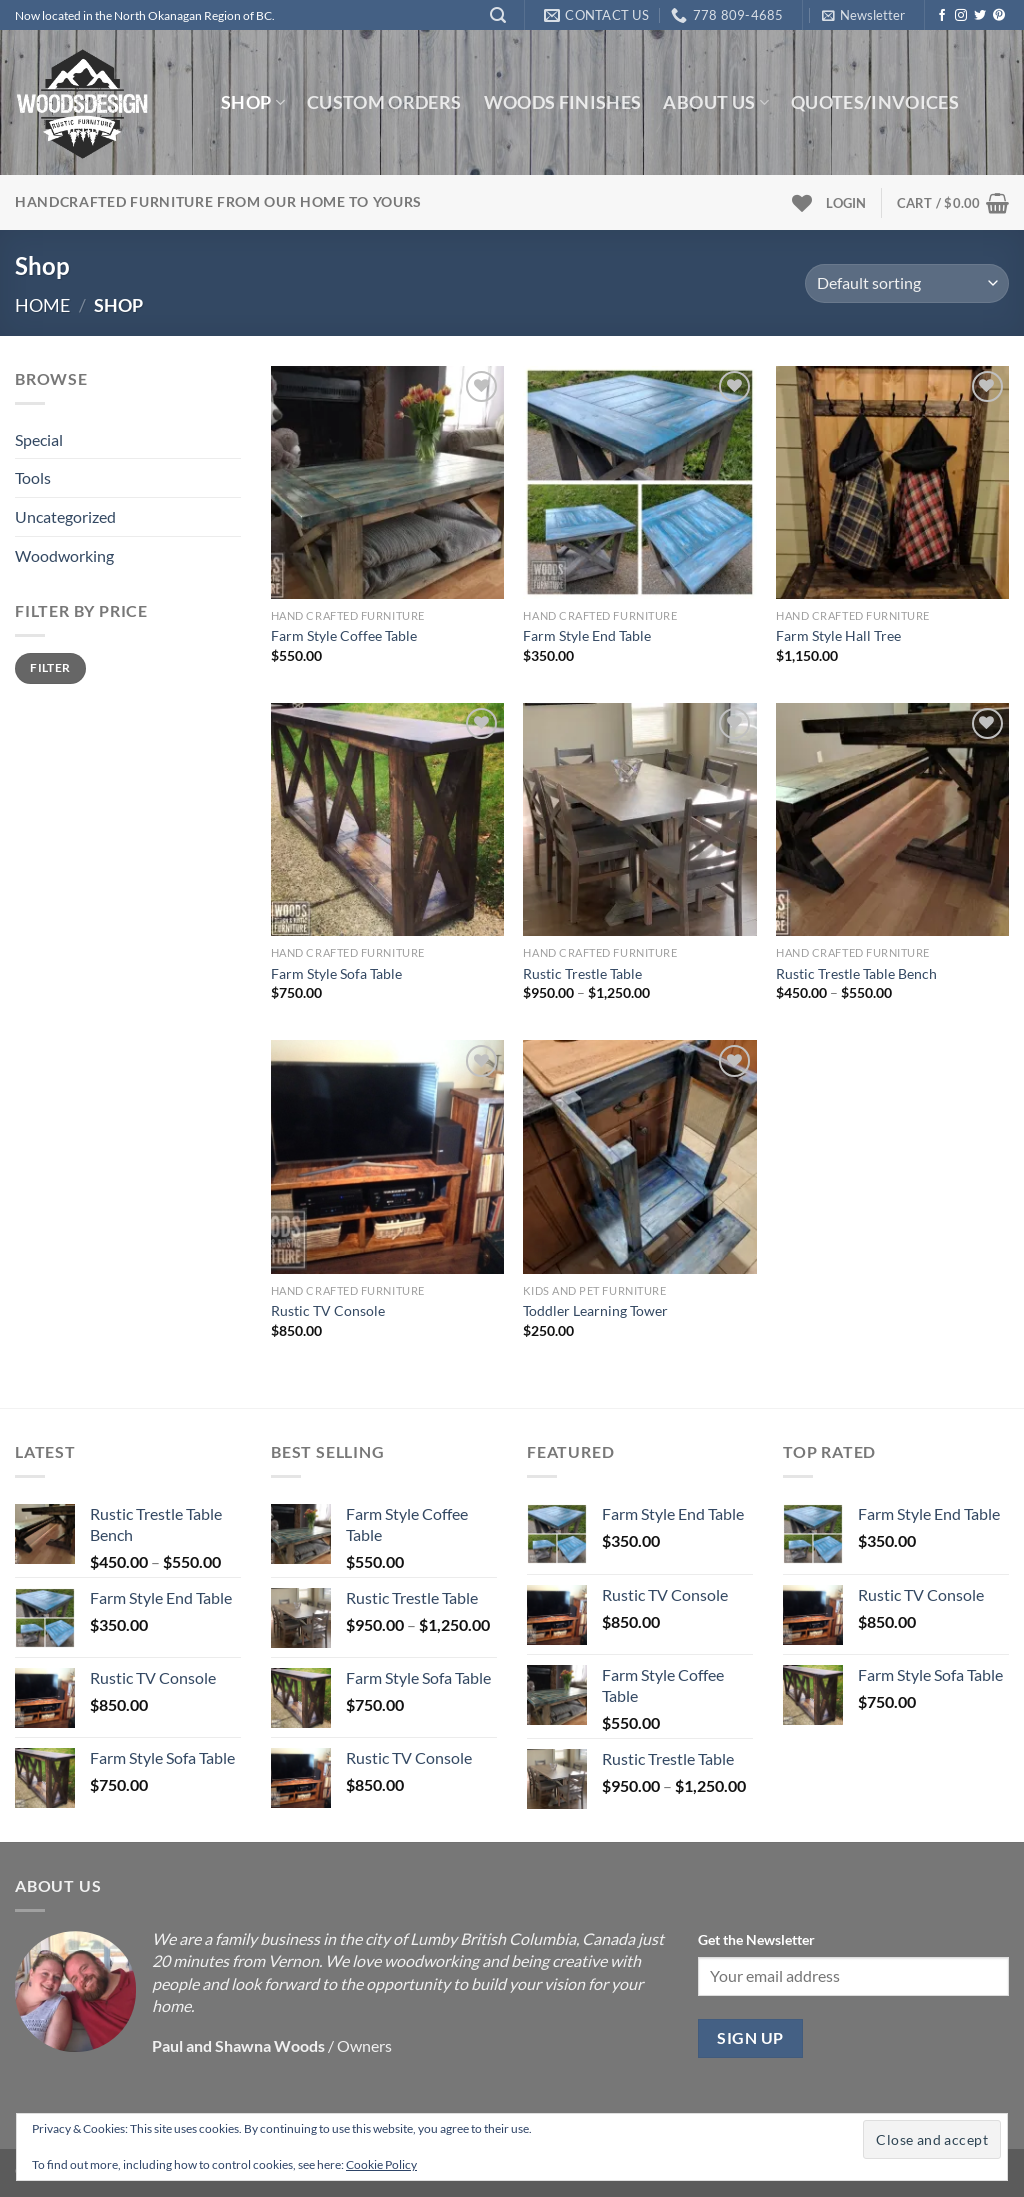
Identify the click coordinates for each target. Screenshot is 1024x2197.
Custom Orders (384, 102)
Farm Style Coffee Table (344, 635)
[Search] (498, 15)
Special (39, 439)
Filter (50, 667)
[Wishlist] (802, 203)
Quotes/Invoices (875, 102)
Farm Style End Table (587, 635)
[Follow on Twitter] (980, 16)
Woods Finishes (563, 102)
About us (715, 102)
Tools (33, 477)
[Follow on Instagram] (961, 16)
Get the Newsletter (756, 1939)
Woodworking (64, 555)
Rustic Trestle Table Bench (856, 973)
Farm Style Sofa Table (336, 973)
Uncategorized (65, 516)
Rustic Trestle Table (582, 973)
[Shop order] (907, 283)
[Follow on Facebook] (942, 16)
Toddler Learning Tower (595, 1310)
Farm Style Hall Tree (838, 635)
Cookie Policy (381, 2164)
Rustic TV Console (328, 1310)
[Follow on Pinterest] (999, 16)
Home (42, 305)
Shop (253, 102)
